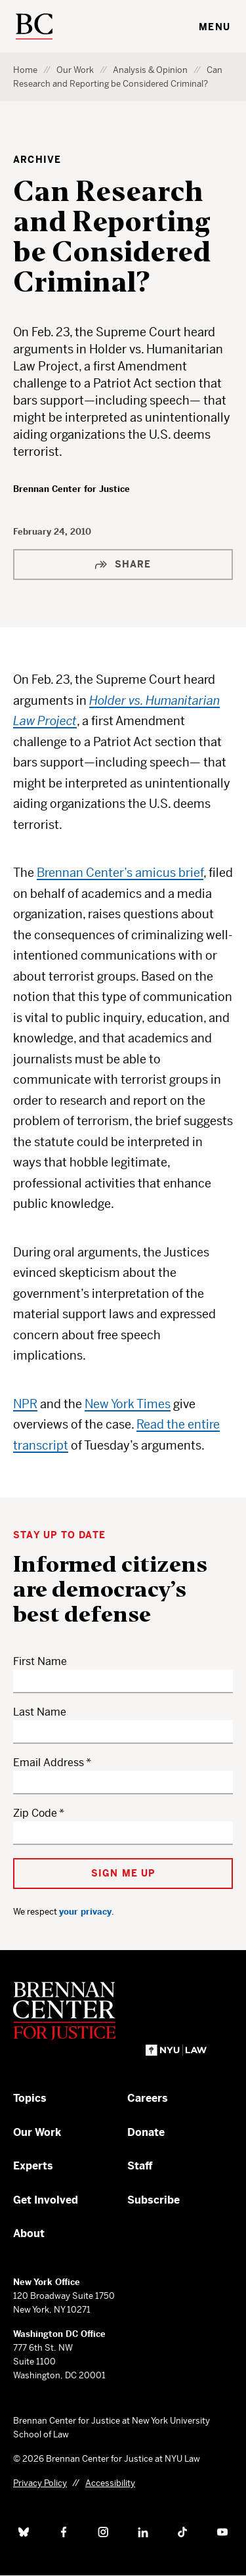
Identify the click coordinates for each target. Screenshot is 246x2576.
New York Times (128, 1403)
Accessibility (110, 2483)
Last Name (39, 1712)
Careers (147, 2098)
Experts (33, 2166)
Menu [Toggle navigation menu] (214, 27)
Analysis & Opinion (150, 70)
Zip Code (35, 1813)
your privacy (85, 1911)
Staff (140, 2166)
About (29, 2233)
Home (25, 70)
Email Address (48, 1762)
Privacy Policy (40, 2483)
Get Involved (45, 2200)
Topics (30, 2098)
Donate (146, 2132)
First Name (40, 1661)
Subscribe (153, 2200)
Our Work (75, 70)
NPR (25, 1403)
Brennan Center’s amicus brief (120, 872)
